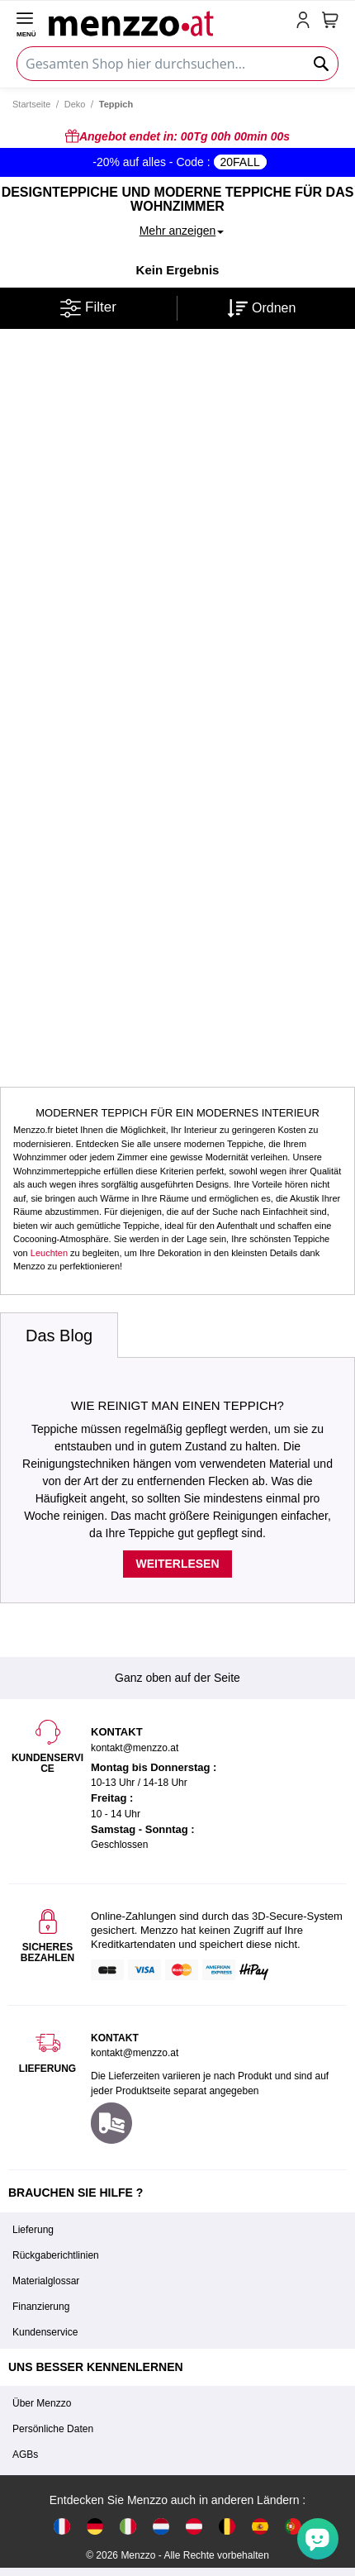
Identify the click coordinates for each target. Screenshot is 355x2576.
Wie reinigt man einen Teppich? (177, 1405)
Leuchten (49, 1253)
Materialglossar (45, 2281)
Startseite (31, 104)
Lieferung (33, 2230)
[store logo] (169, 21)
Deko (75, 104)
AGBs (25, 2454)
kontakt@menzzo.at (134, 2053)
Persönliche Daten (52, 2429)
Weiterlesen (177, 1563)
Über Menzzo (41, 2403)
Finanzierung (40, 2306)
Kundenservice (45, 2332)
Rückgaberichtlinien (55, 2255)
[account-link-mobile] (306, 21)
